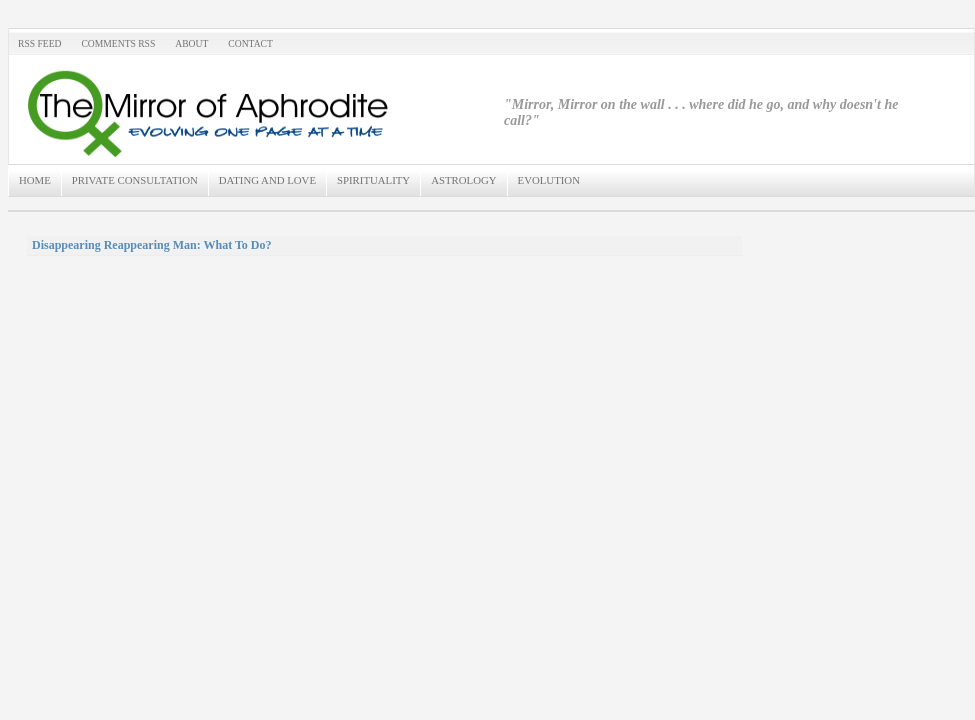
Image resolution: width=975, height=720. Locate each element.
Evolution (549, 180)
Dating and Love (267, 180)
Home (35, 180)
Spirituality (373, 180)
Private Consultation (135, 180)
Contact (250, 43)
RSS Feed (39, 43)
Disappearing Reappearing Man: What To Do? (151, 245)
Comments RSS (118, 43)
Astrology (463, 180)
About (191, 43)
